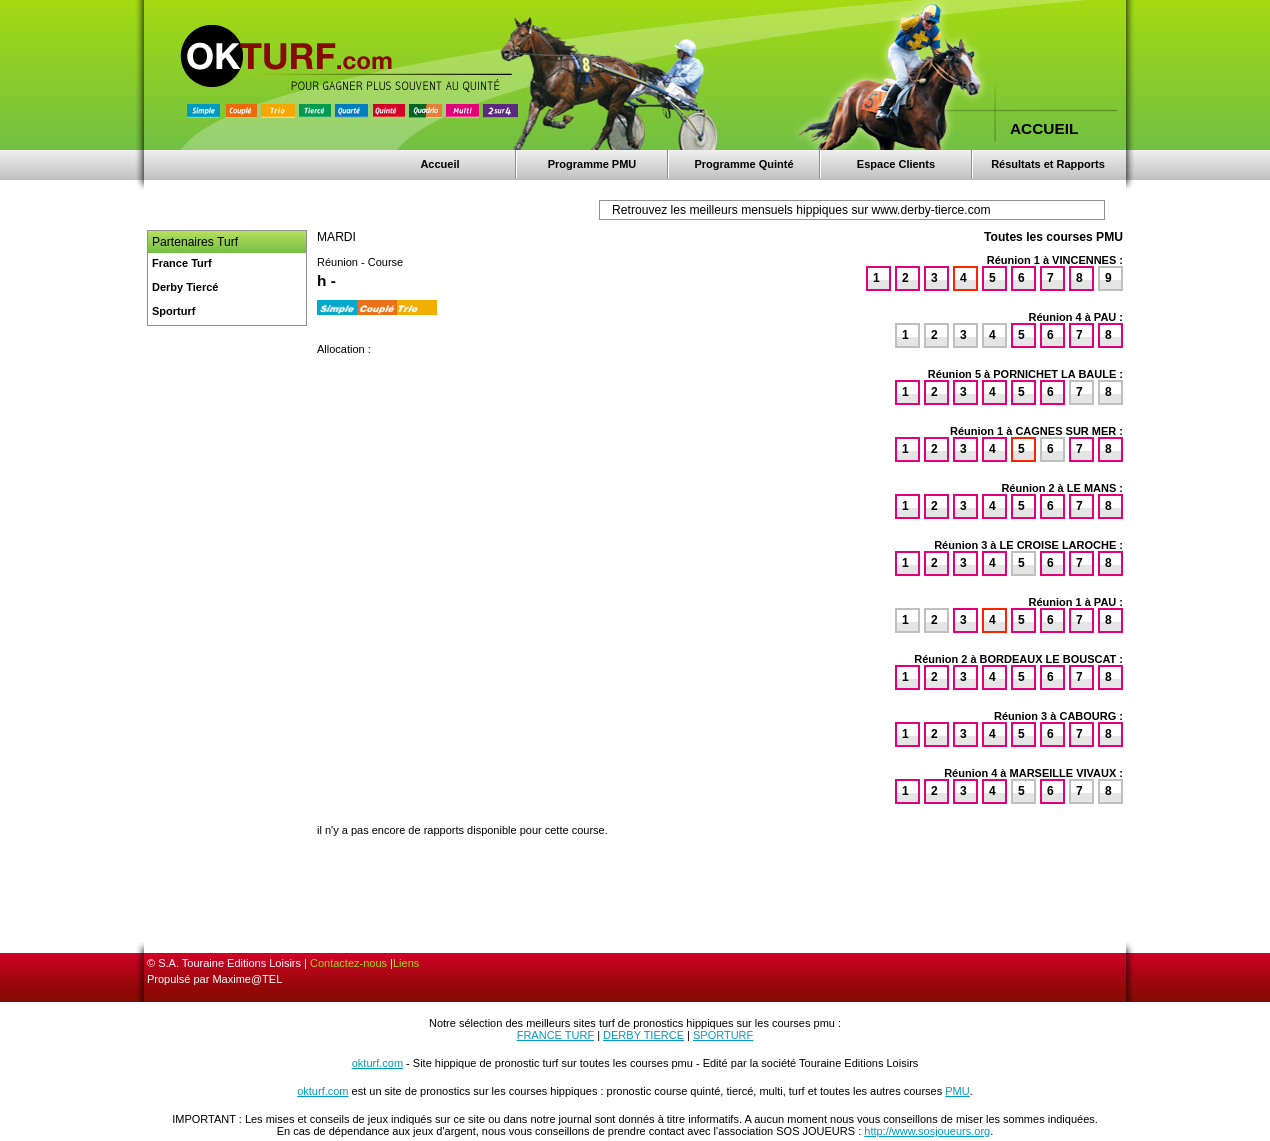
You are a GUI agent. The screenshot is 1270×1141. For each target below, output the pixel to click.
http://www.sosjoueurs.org (927, 1131)
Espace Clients (896, 164)
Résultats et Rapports (1048, 164)
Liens (406, 963)
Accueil (439, 164)
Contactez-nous (348, 963)
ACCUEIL (1044, 128)
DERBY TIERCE (643, 1035)
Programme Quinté (743, 164)
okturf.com (377, 1063)
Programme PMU (592, 164)
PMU (957, 1091)
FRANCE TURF (555, 1035)
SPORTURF (723, 1035)
